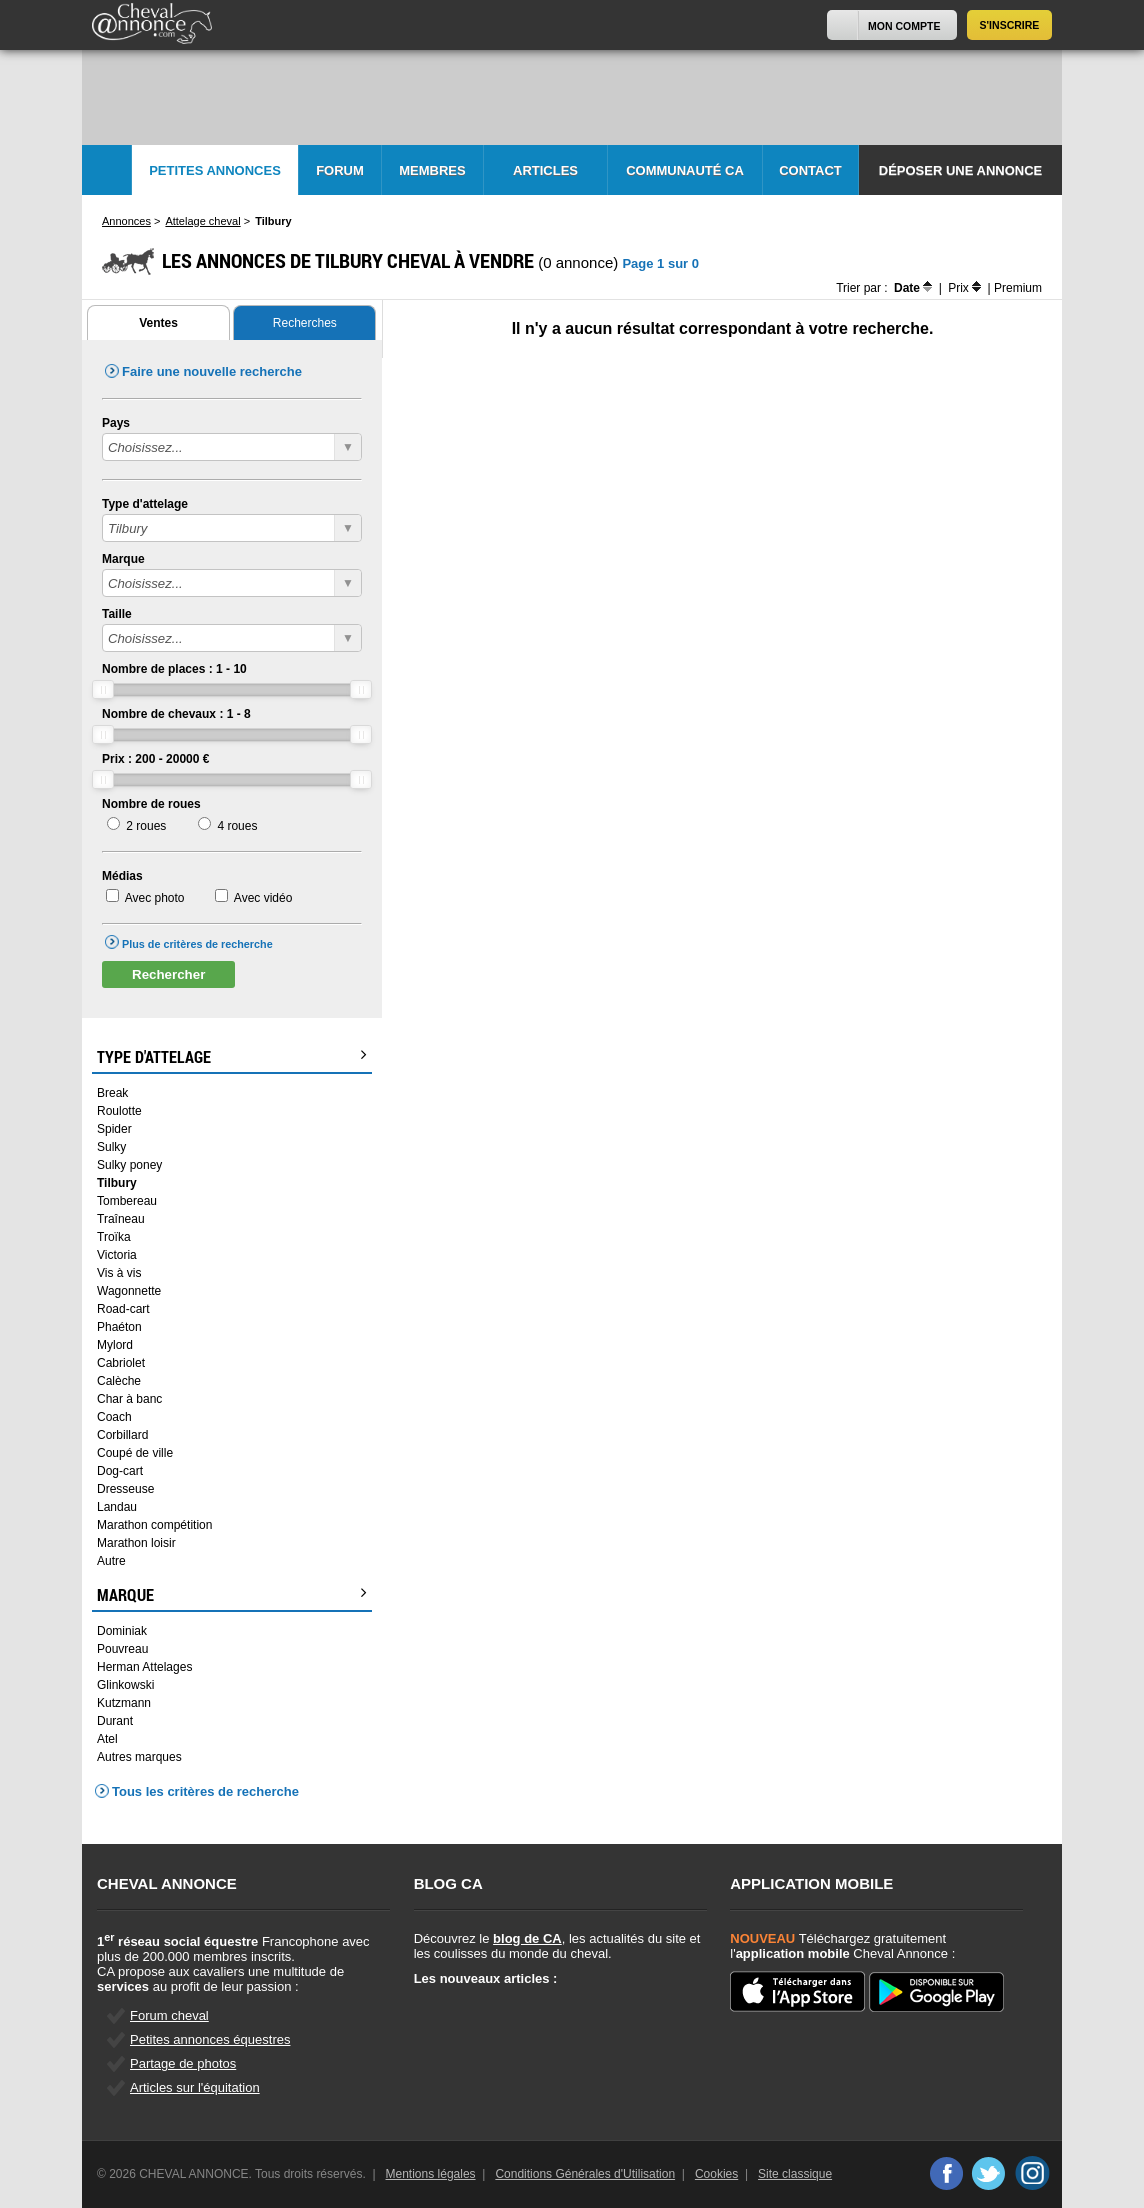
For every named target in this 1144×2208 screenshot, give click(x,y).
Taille (117, 614)
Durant (115, 1721)
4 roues (237, 826)
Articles (545, 170)
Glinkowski (125, 1685)
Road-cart (123, 1309)
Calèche (119, 1381)
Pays (116, 423)
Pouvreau (122, 1649)
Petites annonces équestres (210, 2039)
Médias (122, 876)
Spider (114, 1129)
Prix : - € (155, 759)
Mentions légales (431, 2174)
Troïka (114, 1237)
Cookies (716, 2174)
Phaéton (119, 1327)
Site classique (795, 2174)
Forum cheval (169, 2015)
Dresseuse (125, 1489)
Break (112, 1093)
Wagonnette (129, 1291)
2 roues (146, 826)
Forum (340, 170)
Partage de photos (183, 2063)
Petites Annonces (215, 170)
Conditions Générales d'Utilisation (585, 2174)
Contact (810, 170)
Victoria (117, 1255)
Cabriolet (121, 1363)
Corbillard (122, 1435)
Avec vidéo (263, 898)
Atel (107, 1739)
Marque (123, 559)
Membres (432, 170)
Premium (1018, 288)
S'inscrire (1010, 25)
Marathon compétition (154, 1525)
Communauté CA (685, 170)
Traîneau (121, 1219)
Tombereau (127, 1201)
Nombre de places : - (174, 669)
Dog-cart (120, 1471)
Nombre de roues (151, 804)
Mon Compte (904, 26)
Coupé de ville (135, 1453)
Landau (117, 1507)
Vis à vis (119, 1273)
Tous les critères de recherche (205, 1791)
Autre (111, 1561)
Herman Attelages (144, 1667)
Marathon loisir (136, 1543)
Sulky (111, 1147)
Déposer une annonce (960, 170)
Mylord (115, 1345)
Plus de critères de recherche (197, 944)
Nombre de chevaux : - (176, 714)
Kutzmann (124, 1703)
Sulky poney (129, 1165)
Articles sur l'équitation (195, 2087)
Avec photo (155, 898)
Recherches (305, 323)
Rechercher (168, 974)
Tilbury (117, 1183)
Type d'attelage (145, 504)
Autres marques (139, 1757)
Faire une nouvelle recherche (212, 371)
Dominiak (122, 1631)
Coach (114, 1417)
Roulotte (119, 1111)
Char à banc (129, 1399)
